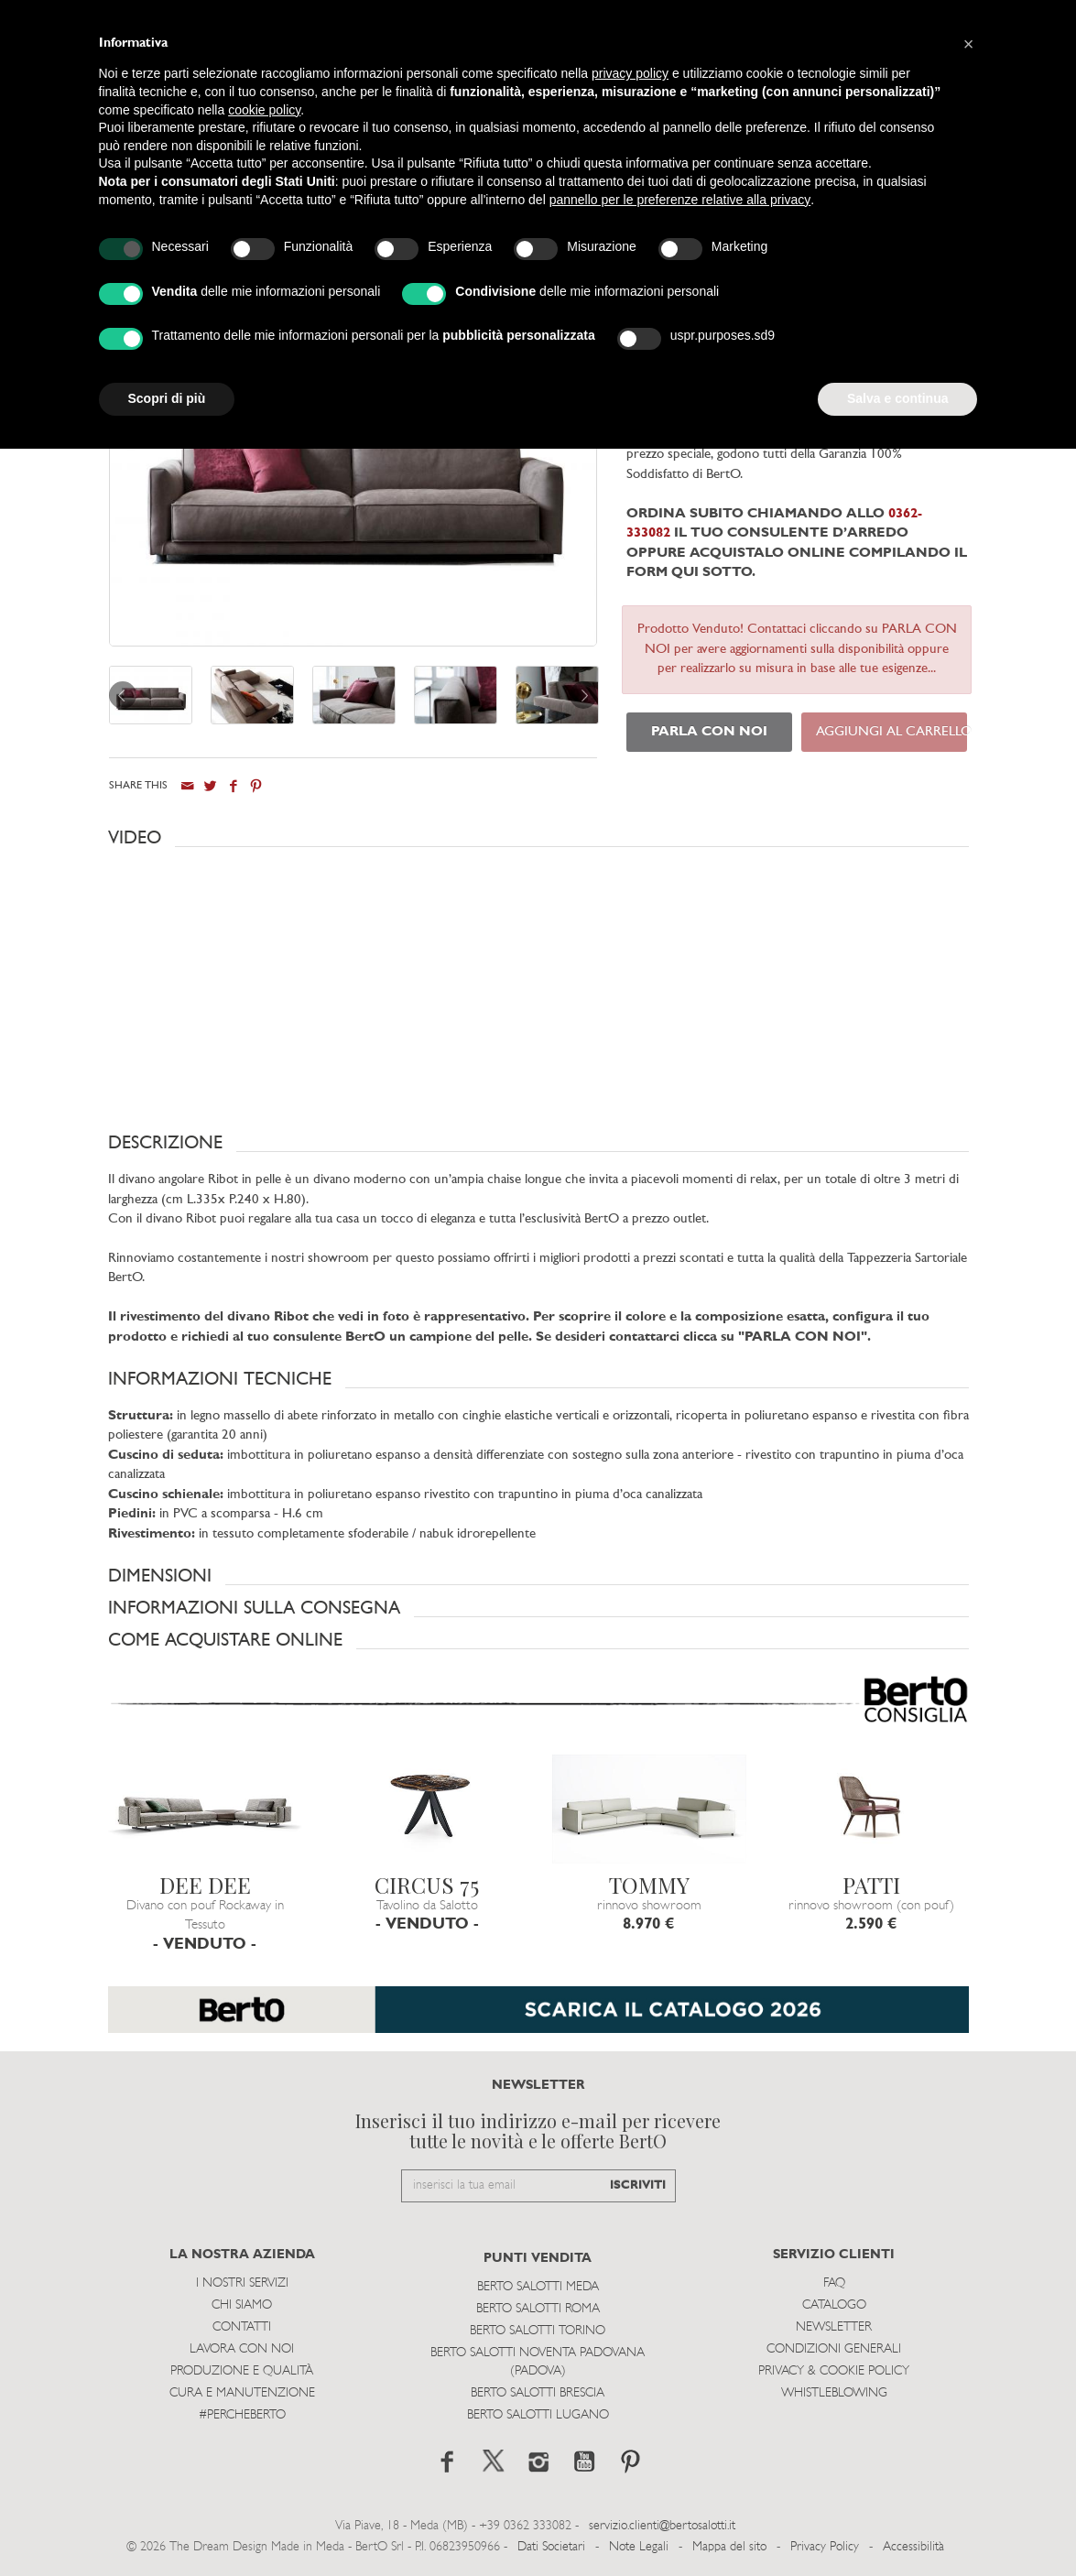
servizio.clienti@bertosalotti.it (662, 2526)
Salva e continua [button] (897, 398)
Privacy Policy (824, 2547)
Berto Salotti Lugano (538, 2415)
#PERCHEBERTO (242, 2415)
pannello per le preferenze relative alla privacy (680, 199)
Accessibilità (913, 2547)
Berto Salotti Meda (538, 2287)
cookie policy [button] (264, 110)
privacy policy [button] (630, 73)
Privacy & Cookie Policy (833, 2371)
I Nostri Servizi (242, 2283)
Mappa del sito (729, 2547)
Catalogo (834, 2305)
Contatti (241, 2327)
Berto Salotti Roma (538, 2309)
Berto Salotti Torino (537, 2331)
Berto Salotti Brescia (537, 2393)
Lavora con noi (242, 2349)
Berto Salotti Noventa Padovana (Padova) (537, 2362)
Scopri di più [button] (167, 398)
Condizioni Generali (833, 2349)
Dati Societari (551, 2547)
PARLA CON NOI (709, 732)
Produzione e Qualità (241, 2371)
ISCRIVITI (638, 2185)
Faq (834, 2283)
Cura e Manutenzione (242, 2393)
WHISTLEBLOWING (834, 2393)
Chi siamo (242, 2305)
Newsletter (834, 2327)
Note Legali (638, 2547)
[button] (538, 838)
